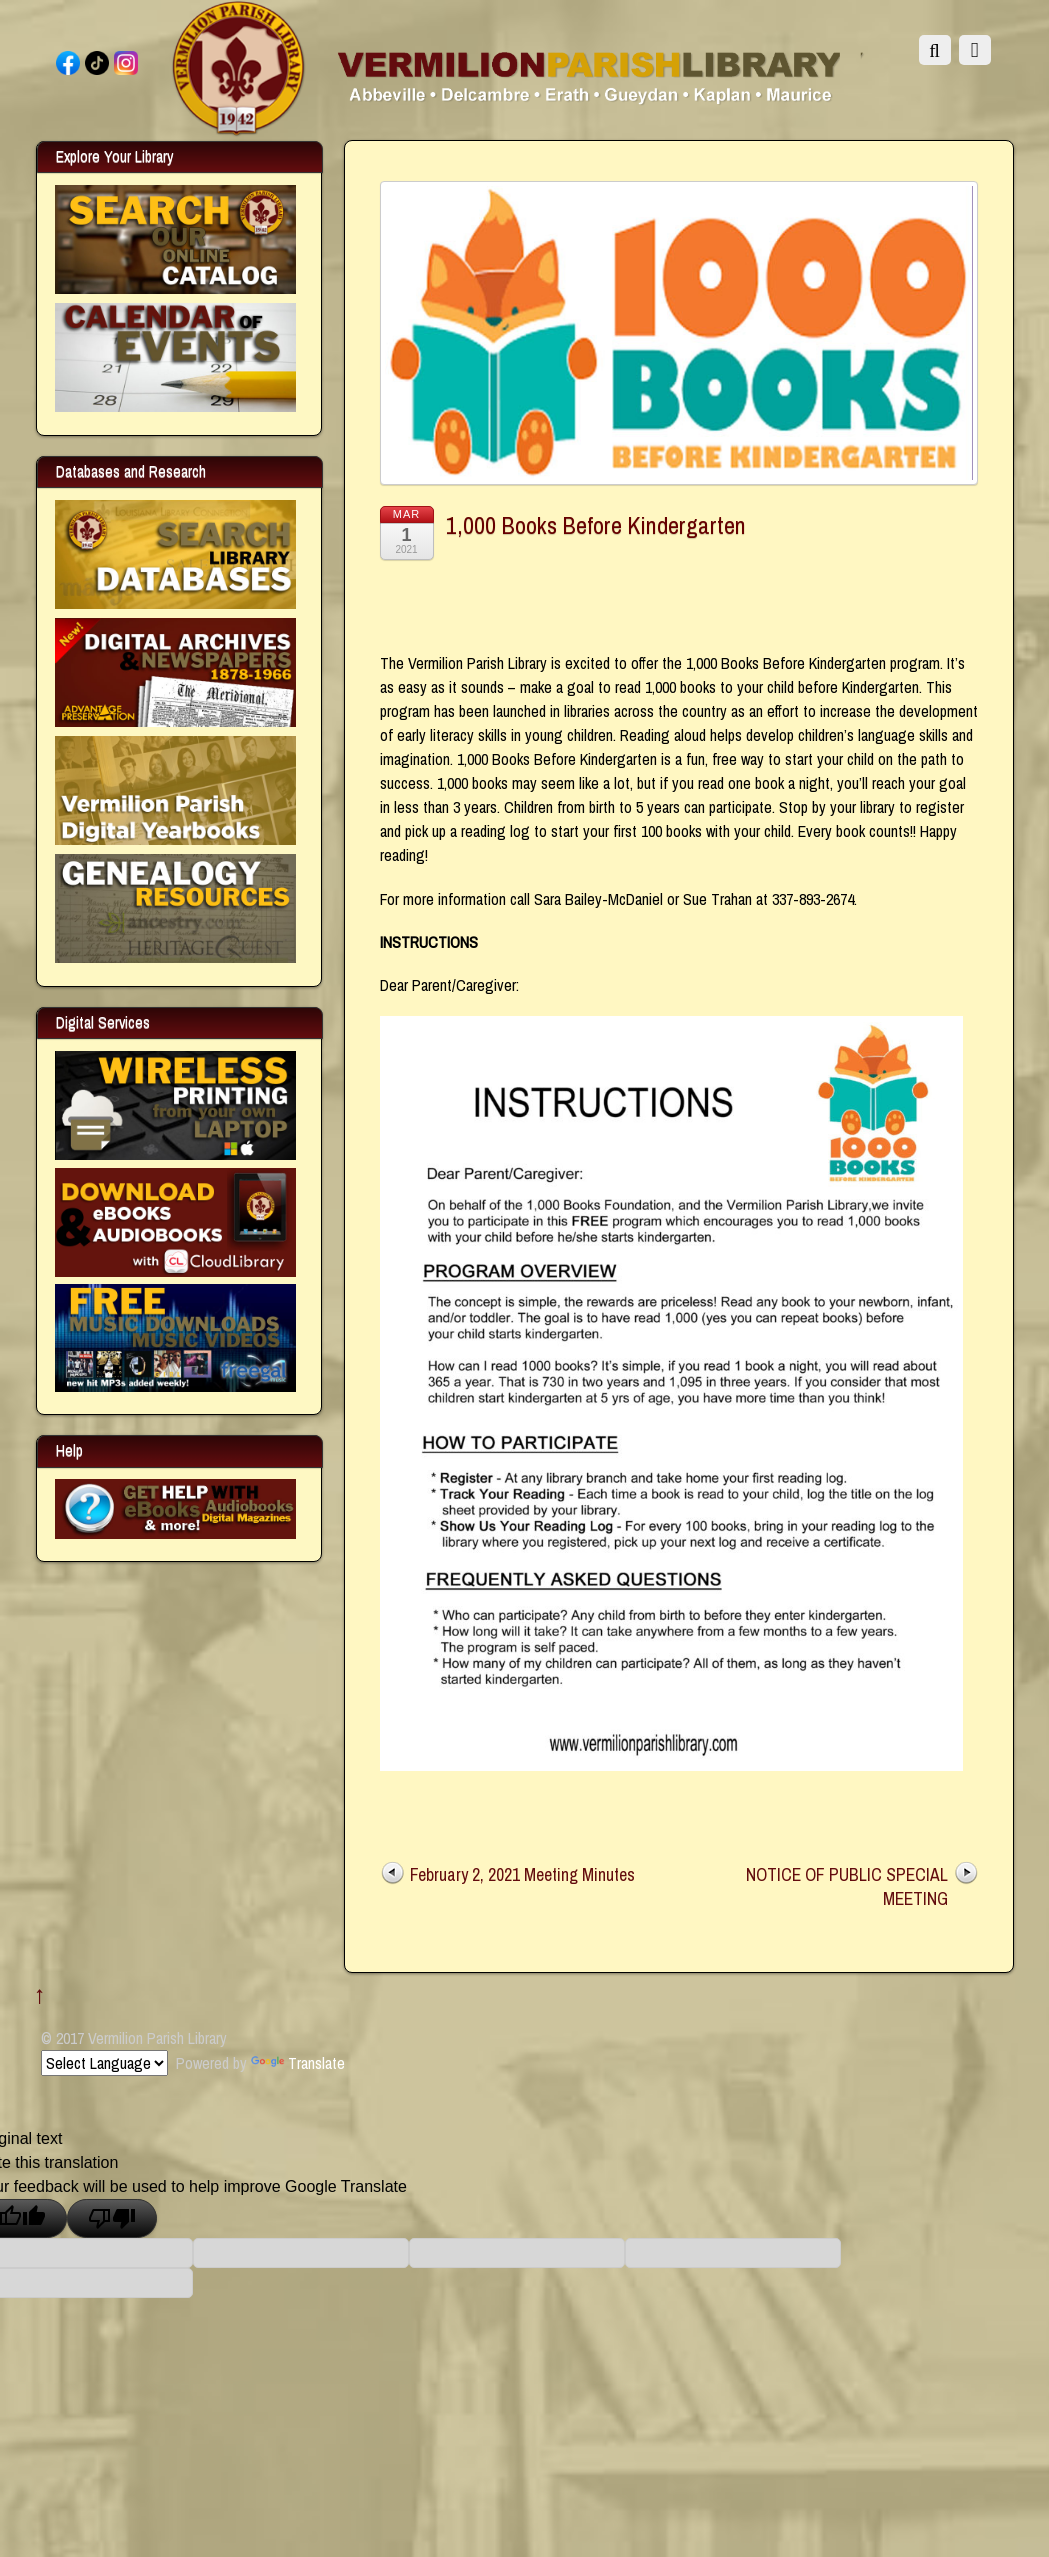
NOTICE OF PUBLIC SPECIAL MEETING (847, 1886)
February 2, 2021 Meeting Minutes (522, 1874)
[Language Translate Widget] (104, 2063)
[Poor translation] (112, 2218)
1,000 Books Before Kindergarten (596, 525)
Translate (298, 2063)
